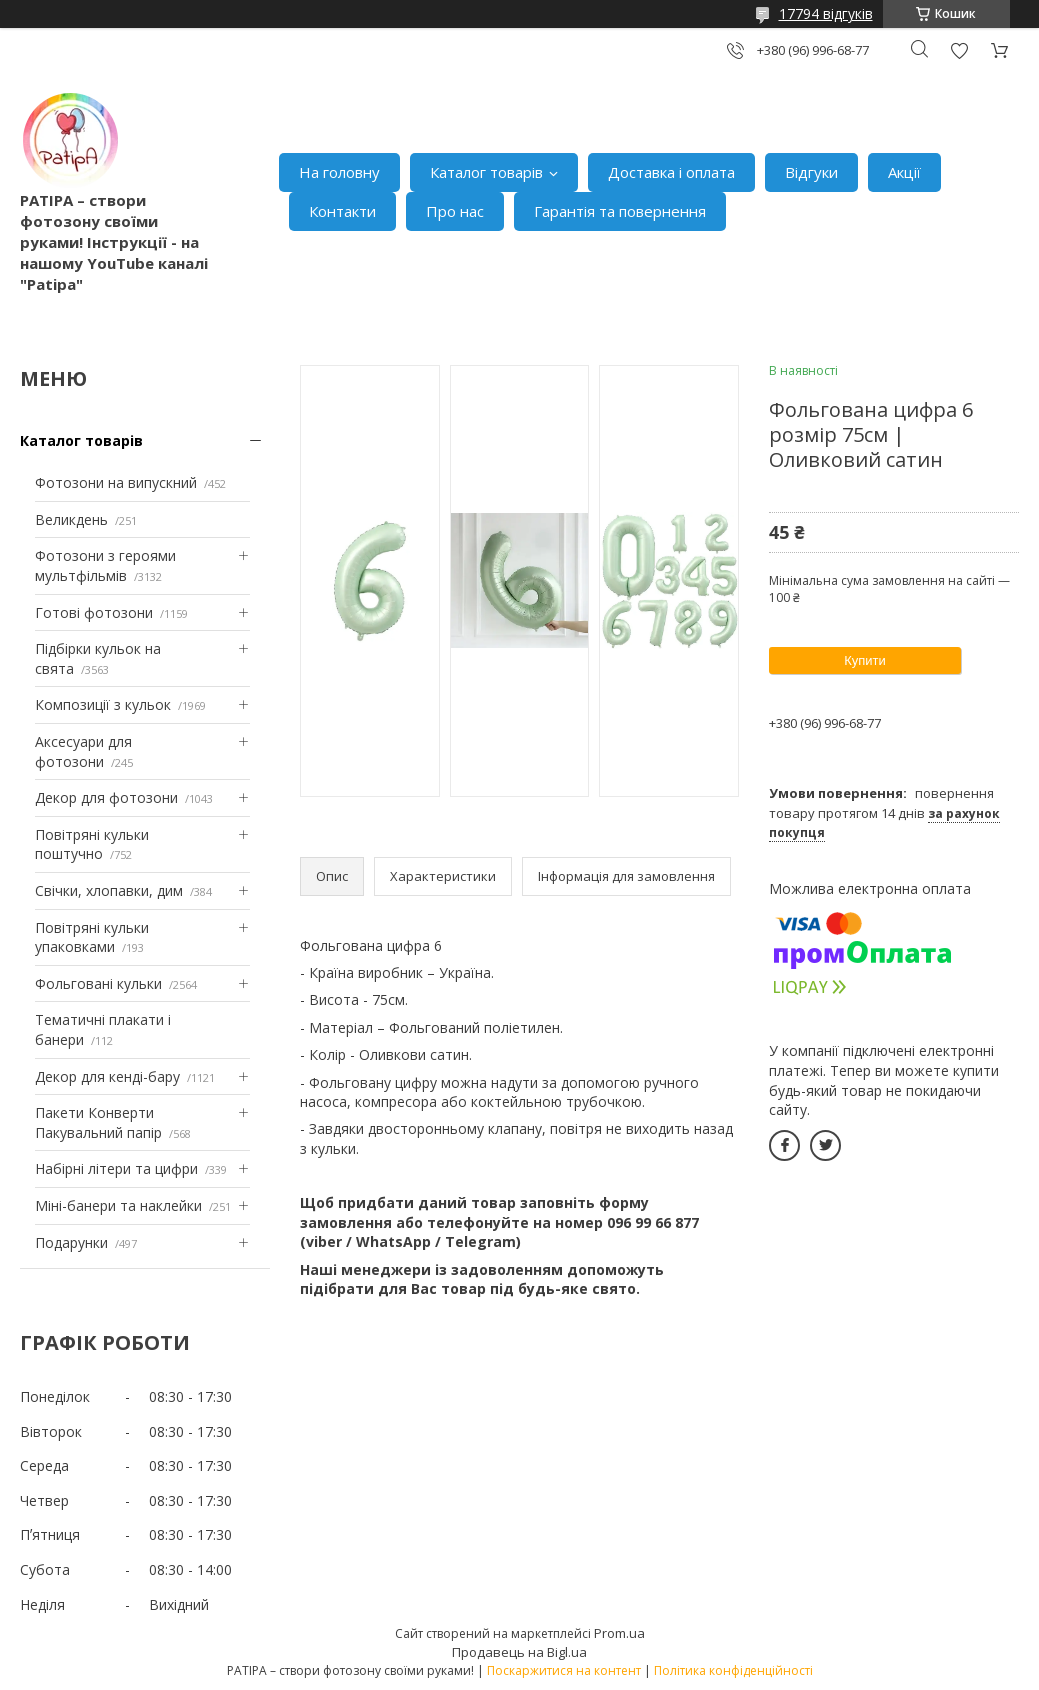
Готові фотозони (94, 612)
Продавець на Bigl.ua (519, 1652)
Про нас (455, 211)
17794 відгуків (826, 13)
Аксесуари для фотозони (83, 751)
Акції (904, 172)
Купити (865, 660)
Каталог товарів (486, 172)
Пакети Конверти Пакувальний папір (98, 1122)
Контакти (342, 211)
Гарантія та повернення (620, 211)
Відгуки (811, 172)
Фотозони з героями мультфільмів (105, 565)
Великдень (71, 519)
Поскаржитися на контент (564, 1670)
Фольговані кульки (98, 983)
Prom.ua (619, 1633)
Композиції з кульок (103, 704)
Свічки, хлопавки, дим (109, 890)
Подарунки (71, 1242)
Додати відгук (959, 50)
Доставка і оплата (671, 172)
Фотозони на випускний (116, 482)
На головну (339, 172)
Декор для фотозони (106, 797)
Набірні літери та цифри (116, 1168)
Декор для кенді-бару (107, 1076)
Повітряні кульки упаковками (92, 937)
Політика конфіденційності (733, 1670)
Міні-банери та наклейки (118, 1205)
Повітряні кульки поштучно (92, 844)
